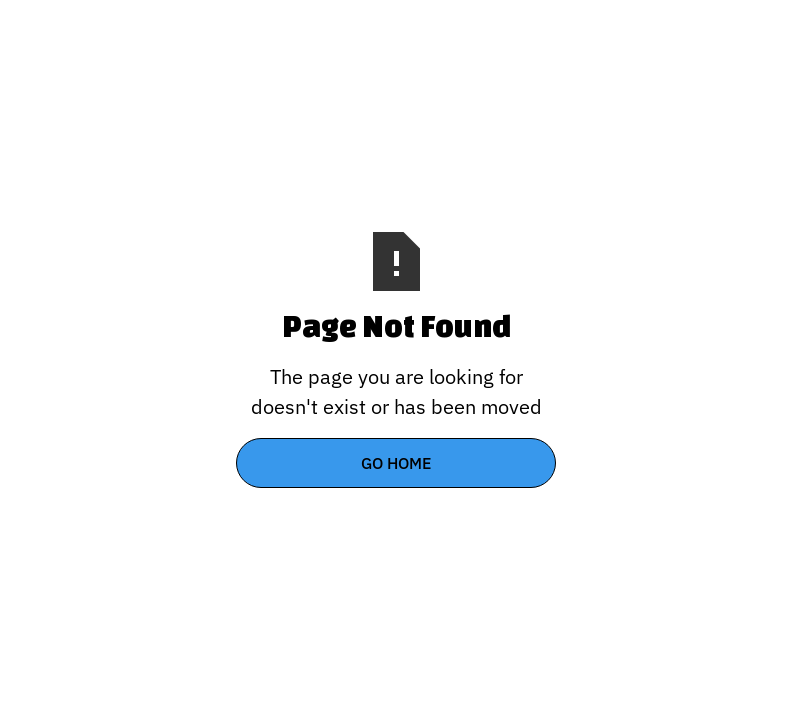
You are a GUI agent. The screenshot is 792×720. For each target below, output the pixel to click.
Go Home (396, 463)
